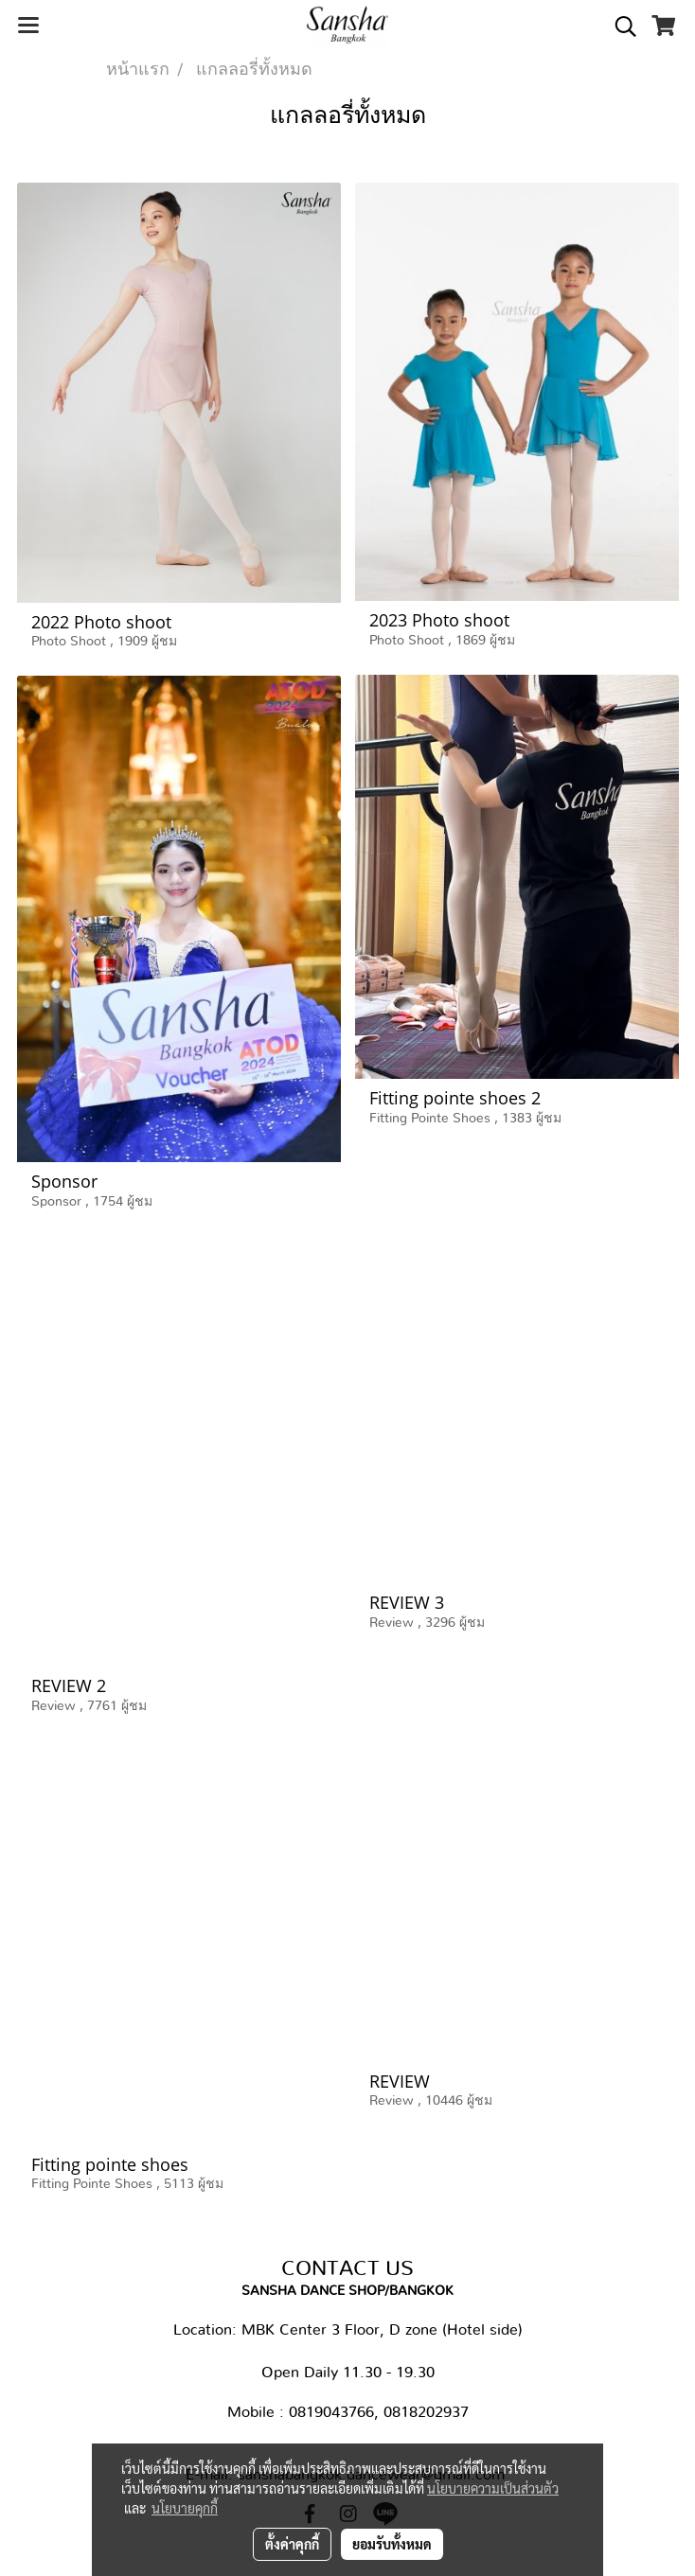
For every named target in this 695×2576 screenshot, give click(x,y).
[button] (619, 26)
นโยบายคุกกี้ (184, 2507)
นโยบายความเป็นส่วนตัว (493, 2488)
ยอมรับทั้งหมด (392, 2543)
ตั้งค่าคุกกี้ (292, 2543)
